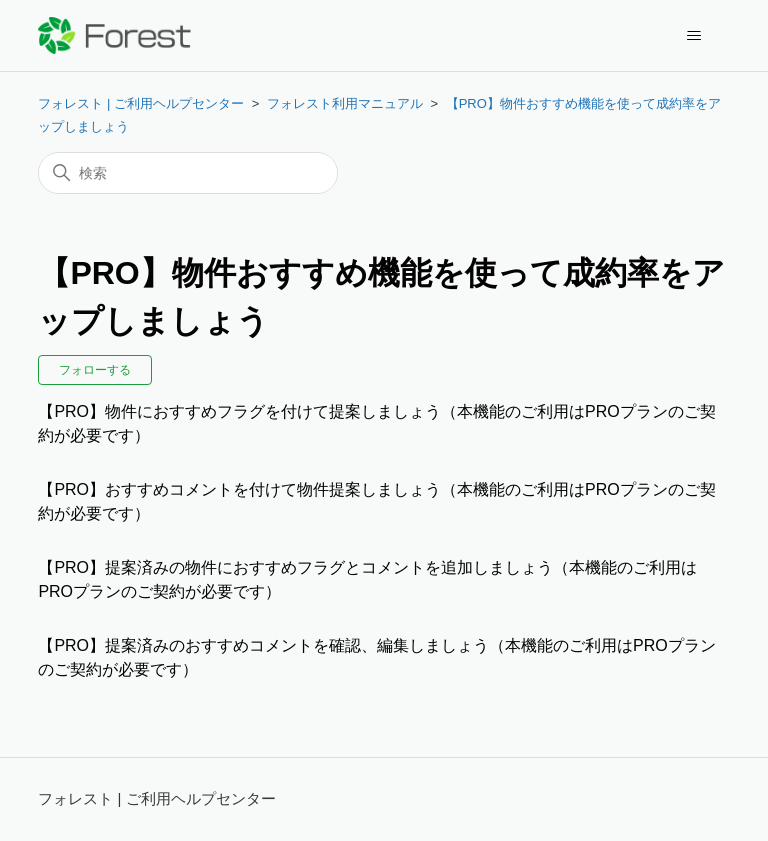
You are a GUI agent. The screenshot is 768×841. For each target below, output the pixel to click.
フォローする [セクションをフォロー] (95, 370)
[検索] (188, 173)
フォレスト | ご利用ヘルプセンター (141, 103)
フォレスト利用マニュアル (345, 103)
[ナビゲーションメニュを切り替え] (694, 36)
